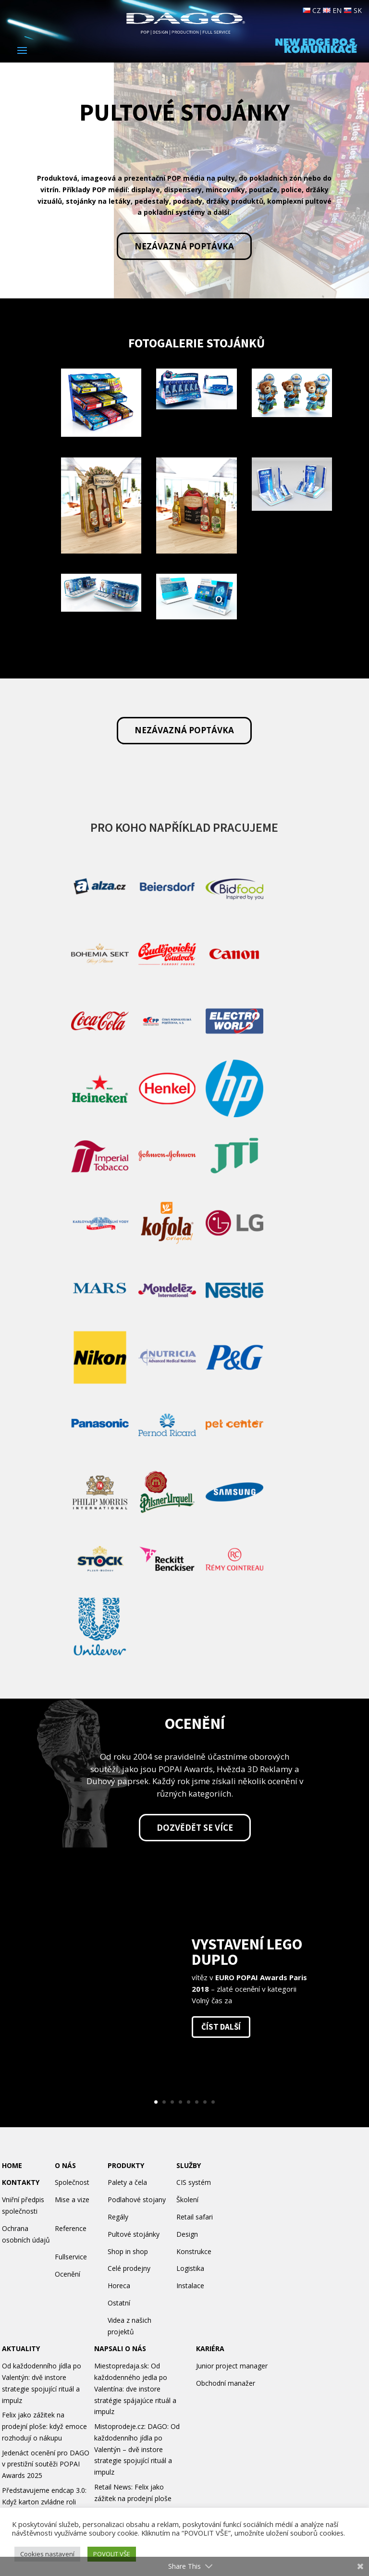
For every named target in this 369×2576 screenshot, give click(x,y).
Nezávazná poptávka (184, 246)
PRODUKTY (126, 2165)
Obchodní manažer (225, 2383)
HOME (12, 2165)
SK (353, 10)
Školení (187, 2199)
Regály (118, 2216)
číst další (221, 2026)
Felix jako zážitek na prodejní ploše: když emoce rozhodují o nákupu (44, 2426)
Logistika (190, 2268)
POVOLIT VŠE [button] (111, 2554)
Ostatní (119, 2302)
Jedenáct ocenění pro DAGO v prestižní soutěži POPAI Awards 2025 (45, 2464)
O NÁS (65, 2165)
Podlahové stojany (137, 2199)
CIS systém (193, 2182)
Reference (70, 2228)
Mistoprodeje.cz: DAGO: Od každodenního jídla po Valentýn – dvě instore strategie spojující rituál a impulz (137, 2449)
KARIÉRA (210, 2348)
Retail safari (194, 2216)
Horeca (119, 2285)
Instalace (190, 2285)
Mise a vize (72, 2199)
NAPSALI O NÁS (120, 2348)
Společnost (72, 2182)
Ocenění (67, 2274)
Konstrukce (193, 2251)
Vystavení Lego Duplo (247, 1952)
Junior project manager (232, 2365)
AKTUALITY (21, 2348)
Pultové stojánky (134, 2234)
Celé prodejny (129, 2268)
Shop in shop (128, 2251)
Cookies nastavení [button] (47, 2554)
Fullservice (71, 2256)
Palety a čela (127, 2182)
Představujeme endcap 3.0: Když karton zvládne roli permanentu (44, 2502)
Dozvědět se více (195, 1827)
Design (187, 2234)
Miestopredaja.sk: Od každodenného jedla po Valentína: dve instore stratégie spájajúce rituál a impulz (135, 2388)
